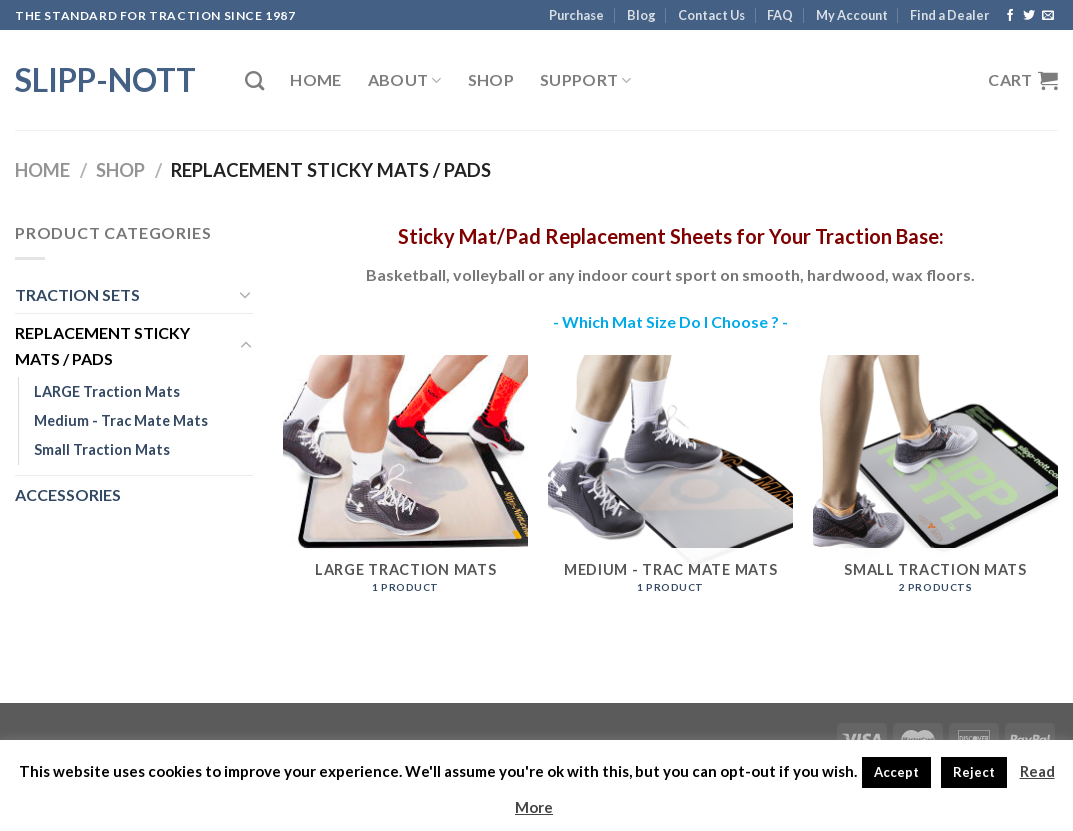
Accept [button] (896, 772)
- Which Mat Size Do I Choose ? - (670, 321)
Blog (641, 15)
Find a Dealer (949, 15)
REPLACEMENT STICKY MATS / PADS (102, 345)
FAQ (780, 15)
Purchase (576, 15)
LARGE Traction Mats (107, 391)
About (405, 80)
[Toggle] (246, 294)
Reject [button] (974, 772)
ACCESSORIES (68, 494)
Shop (491, 79)
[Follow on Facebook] (1010, 16)
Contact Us (711, 15)
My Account (852, 15)
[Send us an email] (1048, 16)
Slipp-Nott (105, 80)
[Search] (254, 80)
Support (586, 80)
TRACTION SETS (77, 294)
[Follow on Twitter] (1029, 16)
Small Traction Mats (102, 449)
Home (315, 79)
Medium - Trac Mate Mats (121, 420)
